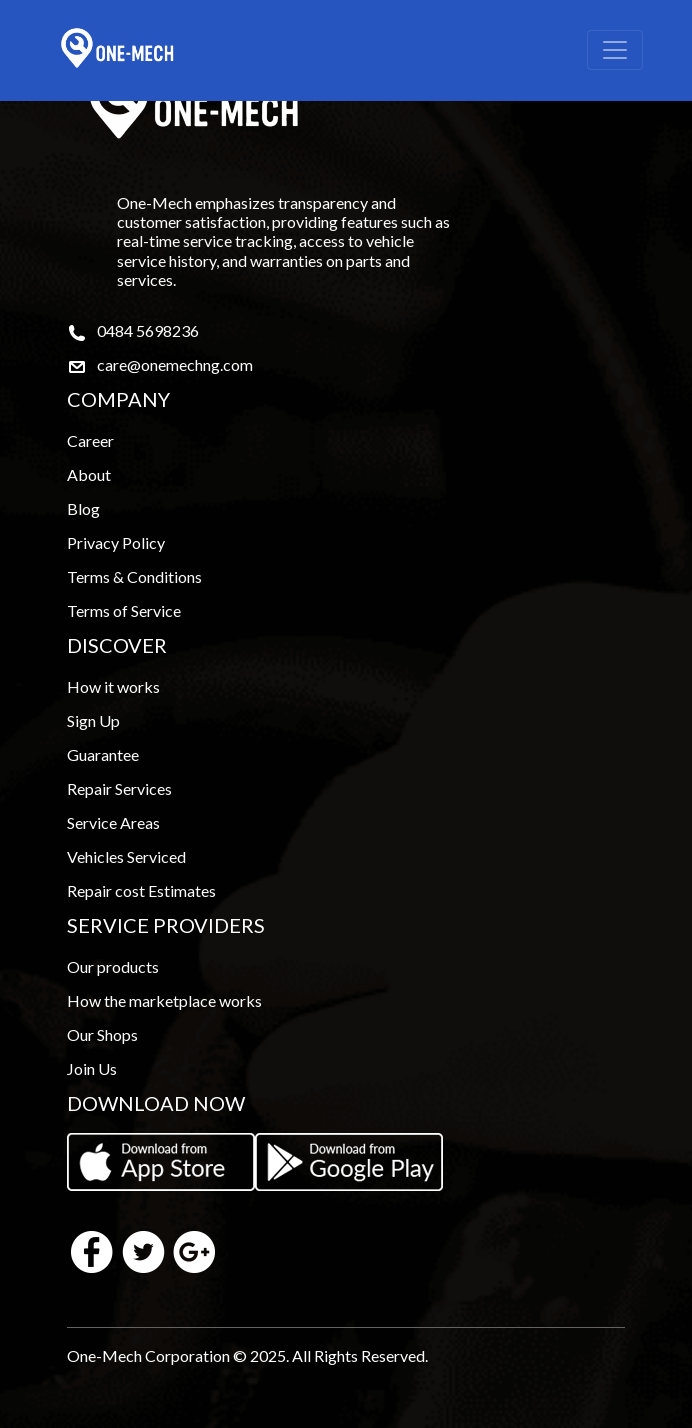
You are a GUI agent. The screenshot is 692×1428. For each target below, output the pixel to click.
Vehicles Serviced (126, 856)
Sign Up (93, 720)
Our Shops (102, 1034)
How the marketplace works (164, 1000)
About (89, 474)
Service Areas (113, 822)
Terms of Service (124, 610)
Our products (113, 966)
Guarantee (103, 754)
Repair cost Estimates (141, 890)
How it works (113, 686)
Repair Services (119, 788)
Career (90, 440)
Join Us (92, 1068)
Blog (83, 508)
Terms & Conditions (134, 576)
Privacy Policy (116, 542)
